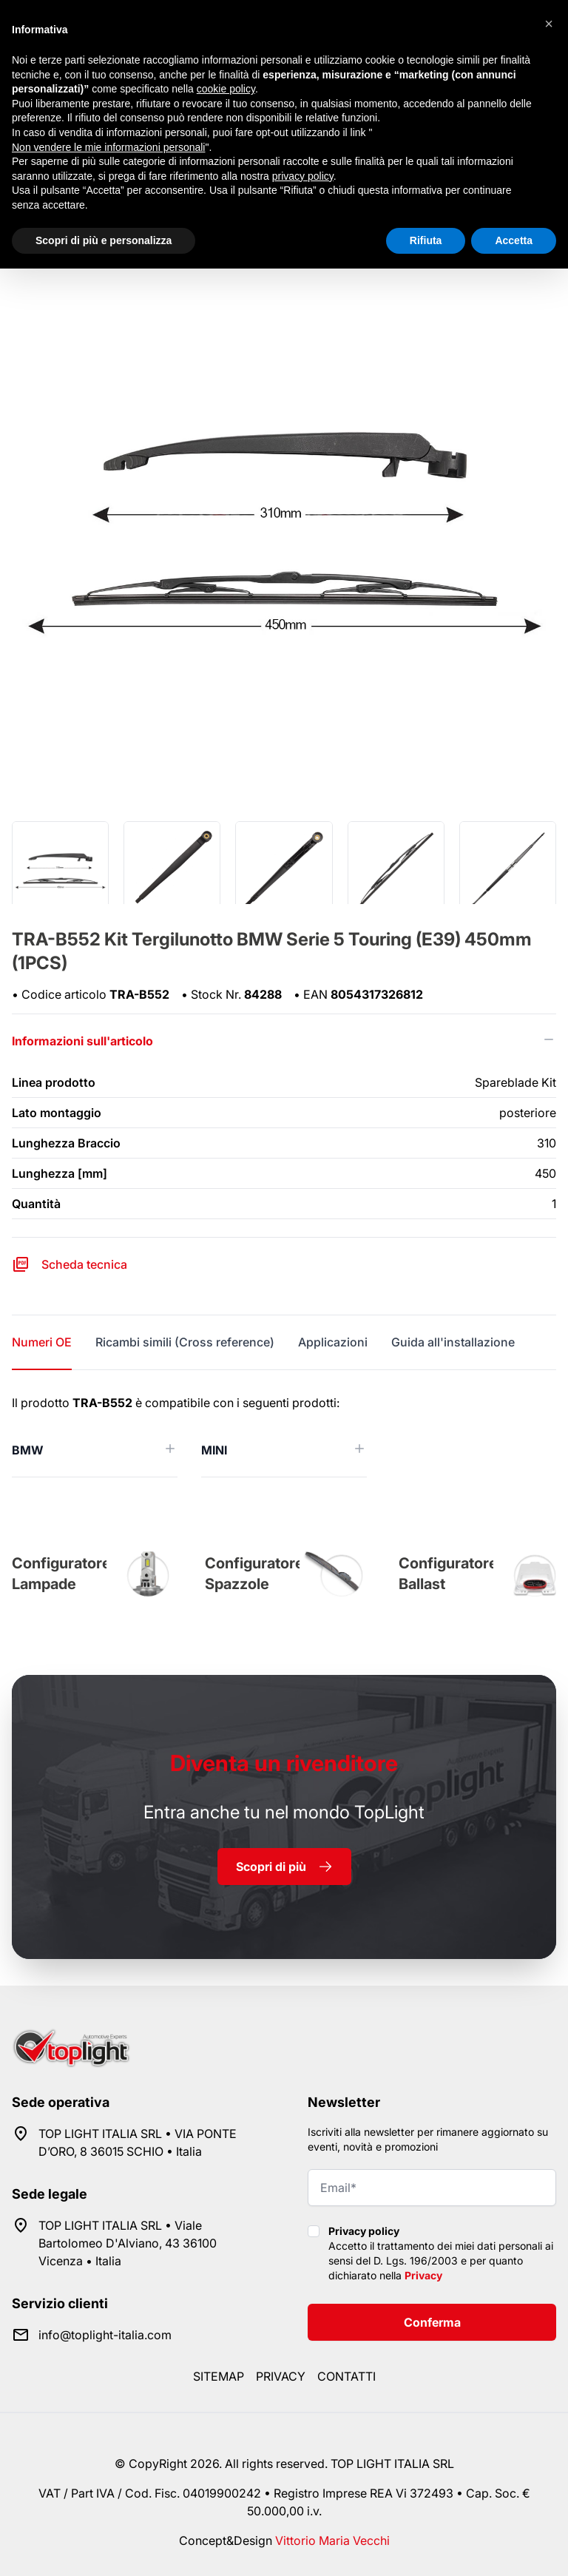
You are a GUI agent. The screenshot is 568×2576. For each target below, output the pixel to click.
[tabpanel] (284, 1435)
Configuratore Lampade (61, 1573)
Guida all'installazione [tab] (453, 1342)
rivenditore (284, 1763)
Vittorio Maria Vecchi (332, 2540)
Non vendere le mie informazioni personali (108, 147)
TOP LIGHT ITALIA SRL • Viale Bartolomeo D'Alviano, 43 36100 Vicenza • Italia (127, 2243)
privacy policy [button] (303, 176)
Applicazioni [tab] (333, 1342)
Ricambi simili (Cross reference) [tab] (184, 1342)
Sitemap (218, 2376)
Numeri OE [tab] (42, 1342)
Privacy (423, 2275)
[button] (549, 24)
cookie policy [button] (226, 89)
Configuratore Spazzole (254, 1573)
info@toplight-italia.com (105, 2334)
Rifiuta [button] (426, 240)
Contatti (346, 2376)
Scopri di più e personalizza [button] (104, 240)
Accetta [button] (513, 240)
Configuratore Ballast (448, 1573)
